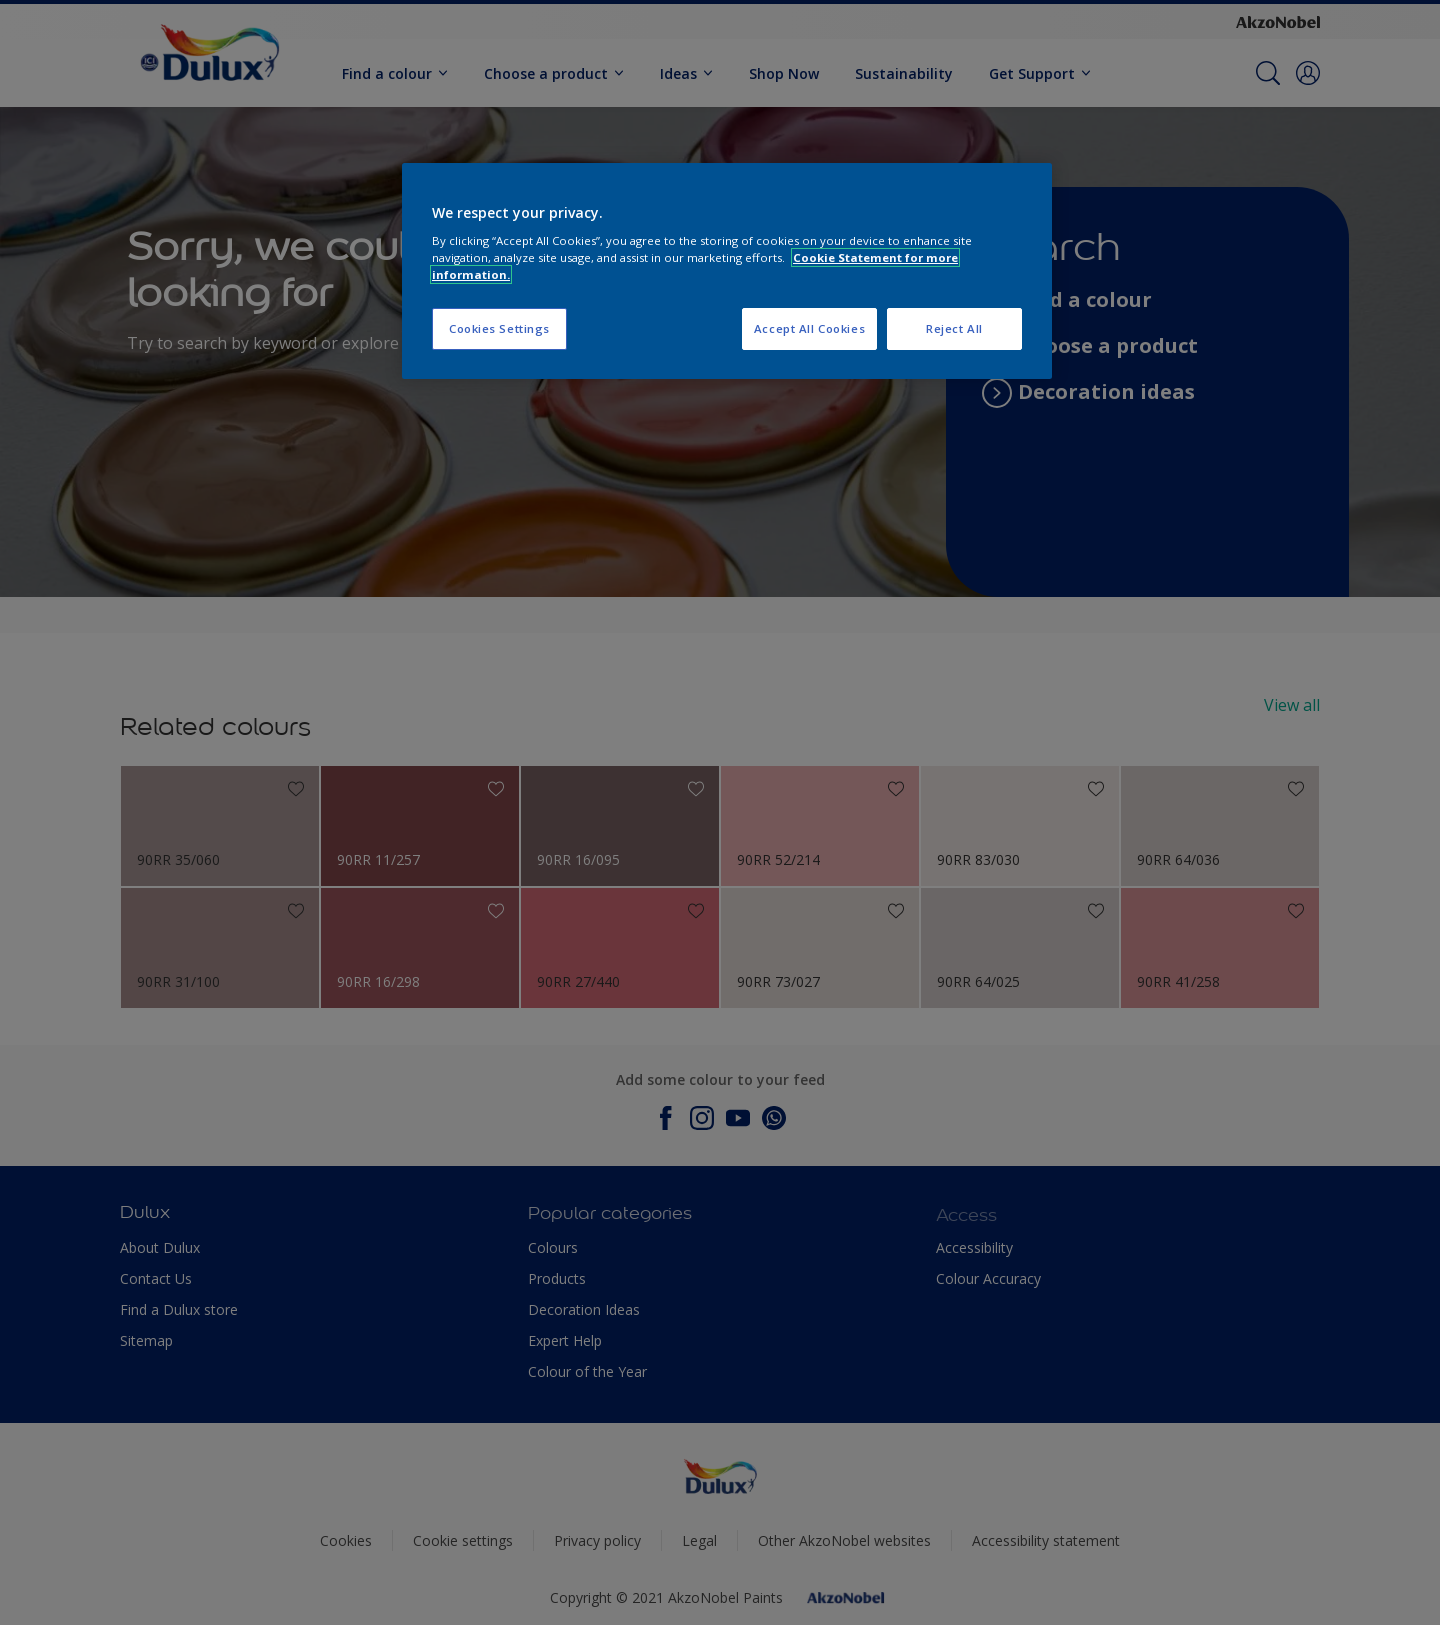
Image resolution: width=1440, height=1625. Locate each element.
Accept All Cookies (809, 328)
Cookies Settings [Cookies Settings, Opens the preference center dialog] (499, 328)
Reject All (954, 328)
